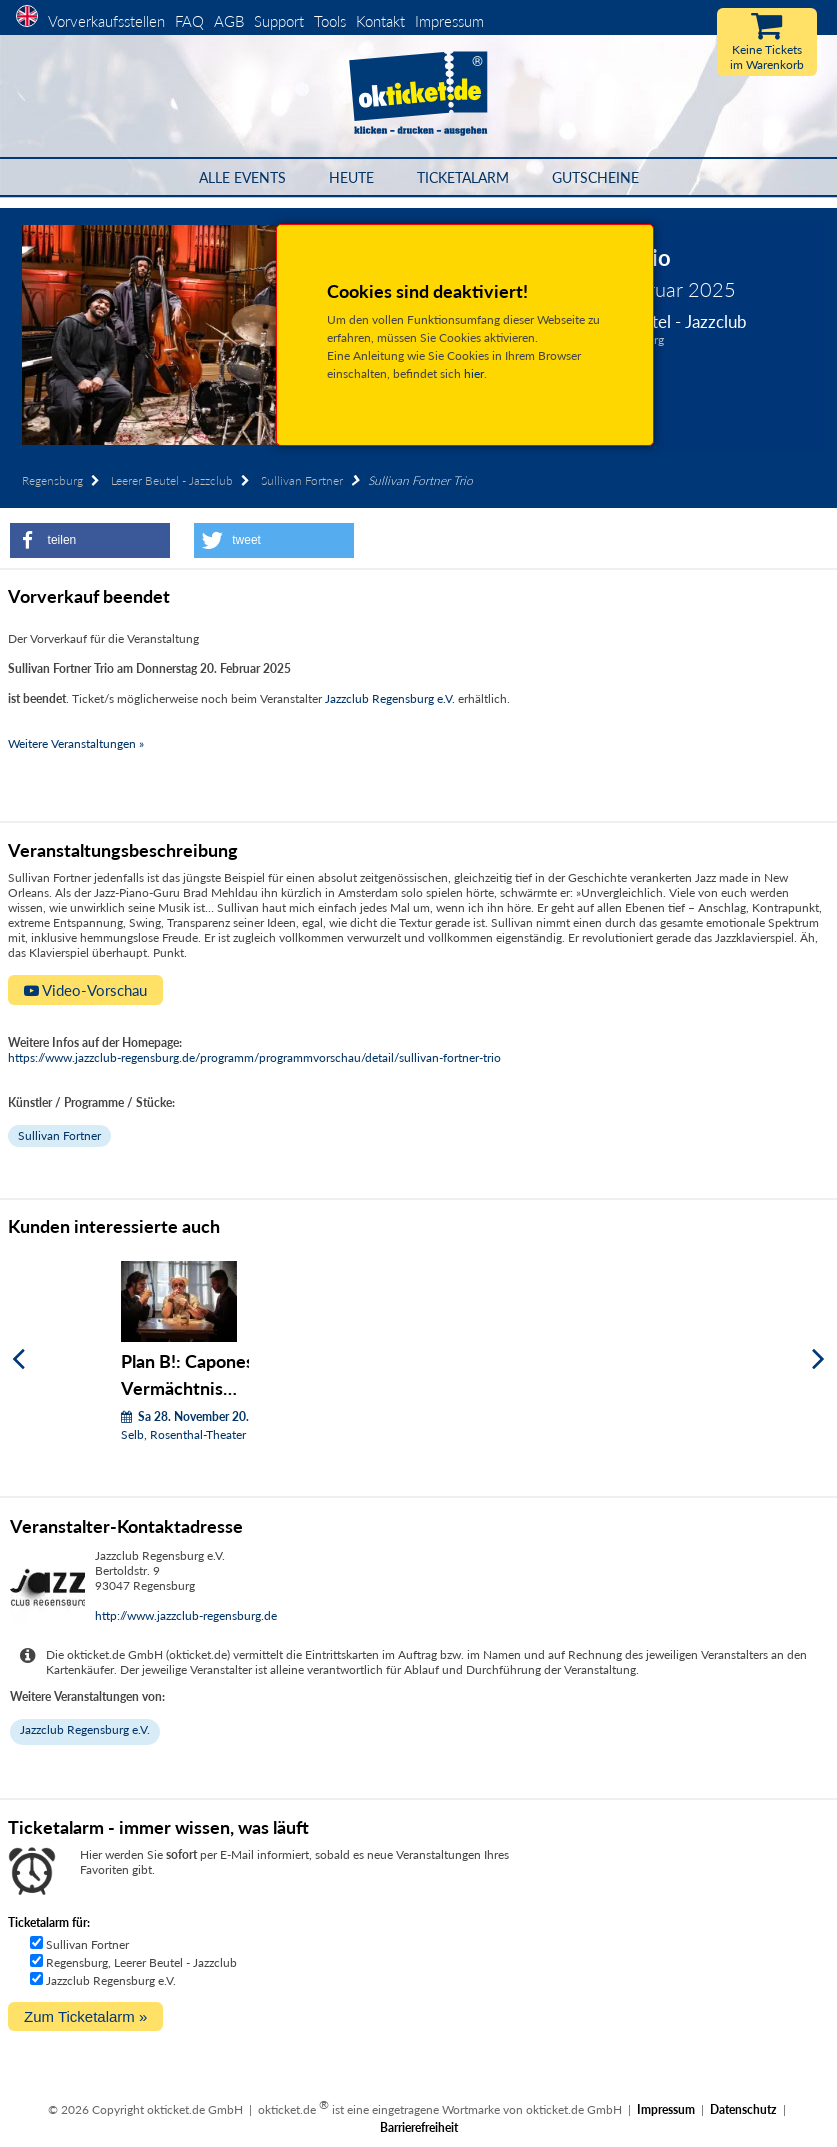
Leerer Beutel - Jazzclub (172, 480)
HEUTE (351, 177)
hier (474, 373)
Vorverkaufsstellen (106, 21)
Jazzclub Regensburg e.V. (390, 698)
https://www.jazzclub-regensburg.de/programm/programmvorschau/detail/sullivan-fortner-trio (254, 1057)
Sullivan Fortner (302, 480)
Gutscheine (595, 177)
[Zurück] (18, 1358)
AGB (229, 21)
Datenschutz (743, 2109)
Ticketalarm (463, 177)
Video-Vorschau (85, 990)
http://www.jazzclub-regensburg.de (186, 1615)
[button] (90, 540)
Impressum (449, 21)
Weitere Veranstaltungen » (76, 743)
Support (279, 21)
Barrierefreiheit (419, 2127)
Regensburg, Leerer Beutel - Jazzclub (141, 1962)
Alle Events (242, 177)
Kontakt (380, 21)
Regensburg (52, 480)
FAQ (189, 21)
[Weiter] (818, 1358)
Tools (330, 21)
